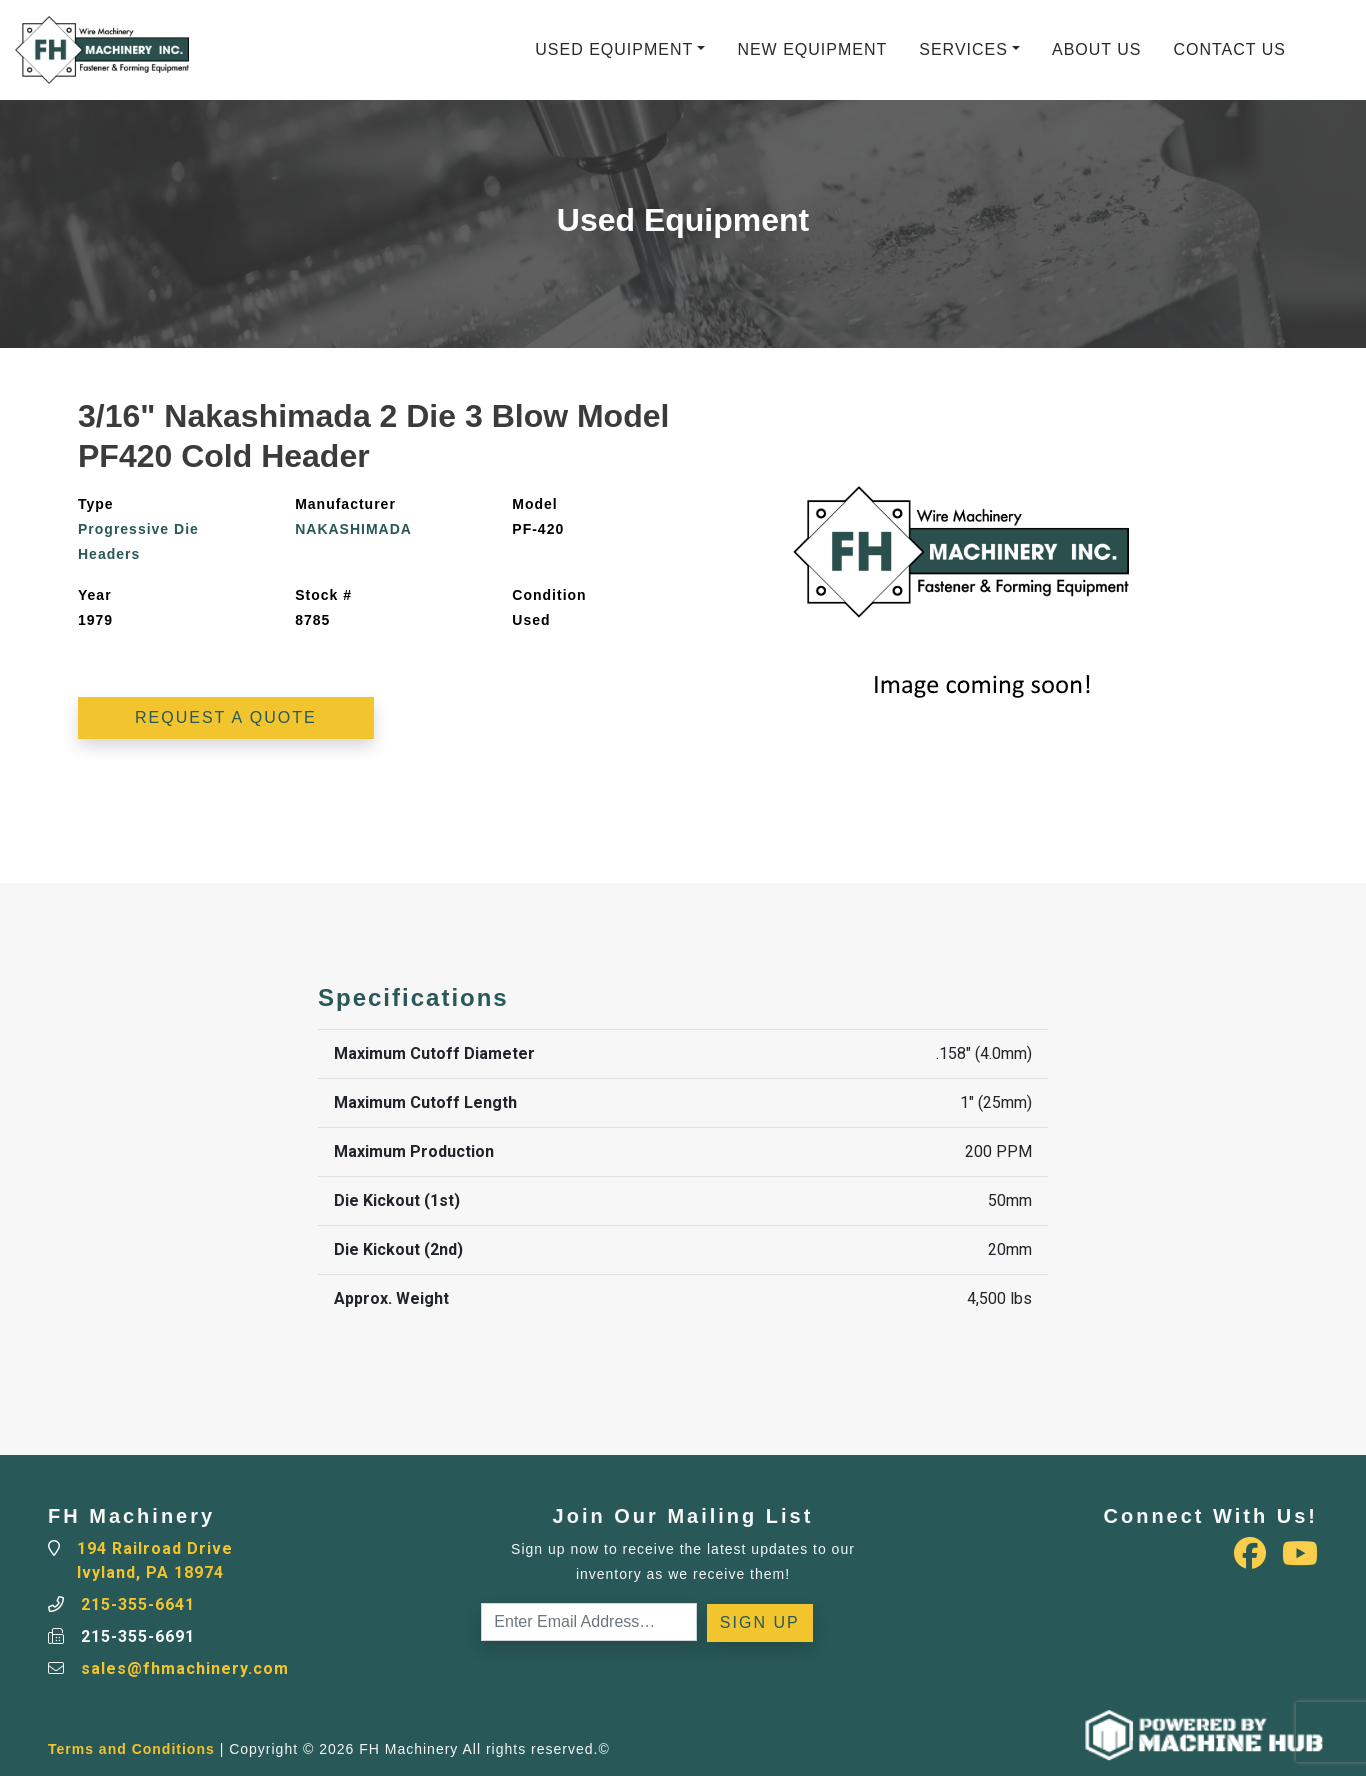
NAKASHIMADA (353, 529)
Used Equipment (614, 49)
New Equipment (812, 49)
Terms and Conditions (131, 1749)
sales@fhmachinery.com (185, 1668)
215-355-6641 (138, 1604)
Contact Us (1229, 49)
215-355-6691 (138, 1636)
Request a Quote (226, 717)
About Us (1097, 49)
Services (963, 49)
